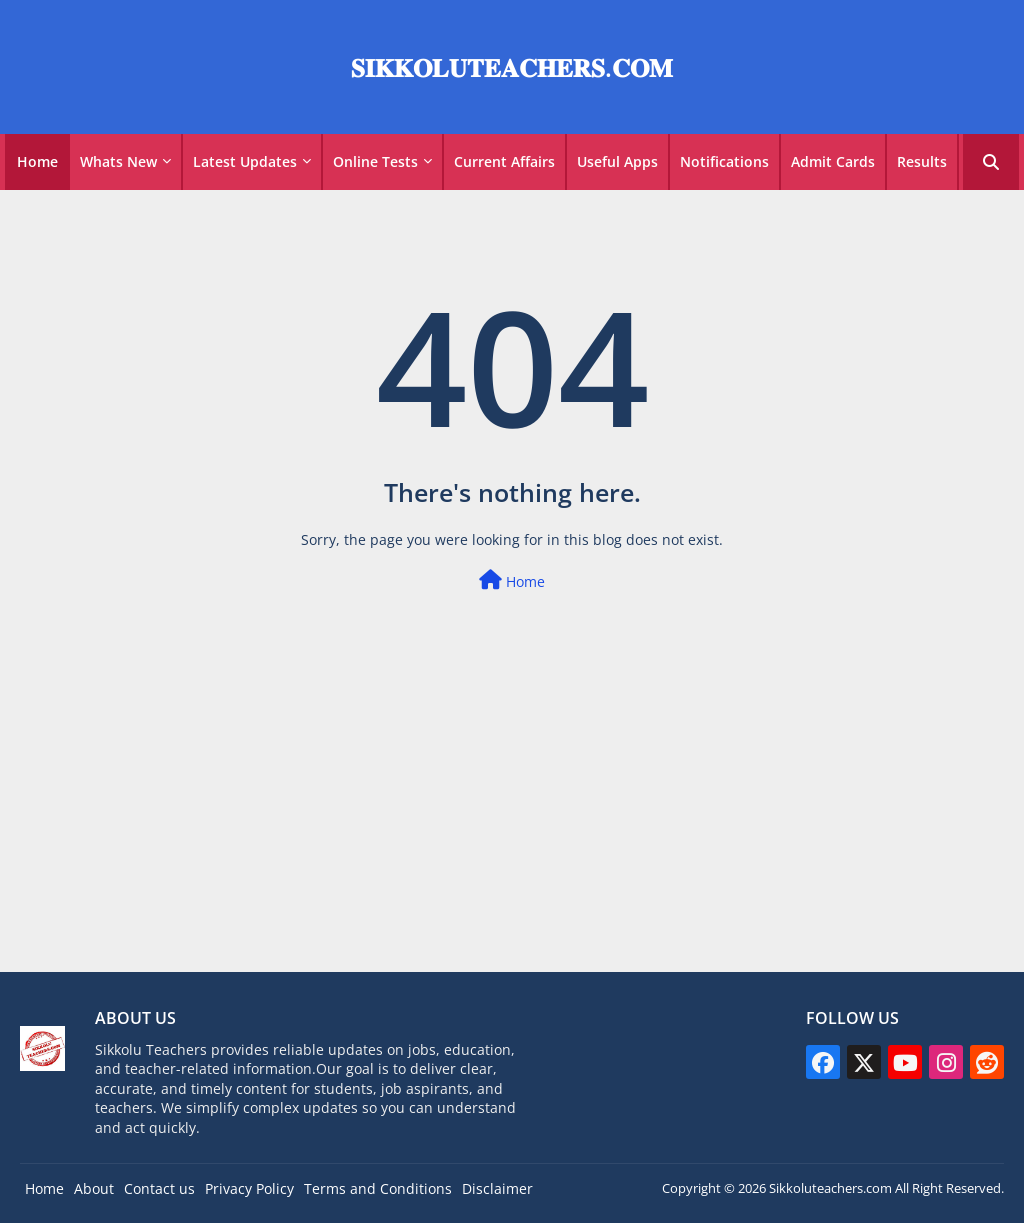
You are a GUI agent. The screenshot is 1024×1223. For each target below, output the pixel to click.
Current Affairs (504, 161)
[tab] (37, 162)
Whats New (118, 161)
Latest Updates (245, 161)
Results (922, 161)
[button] (991, 162)
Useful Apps (617, 161)
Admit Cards (833, 161)
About (94, 1188)
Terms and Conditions (378, 1188)
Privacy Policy (249, 1188)
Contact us (159, 1188)
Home (37, 161)
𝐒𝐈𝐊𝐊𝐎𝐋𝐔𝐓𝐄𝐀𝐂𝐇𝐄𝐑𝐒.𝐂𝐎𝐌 (512, 67)
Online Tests (375, 161)
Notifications (724, 161)
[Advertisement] (512, 831)
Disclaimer (497, 1188)
